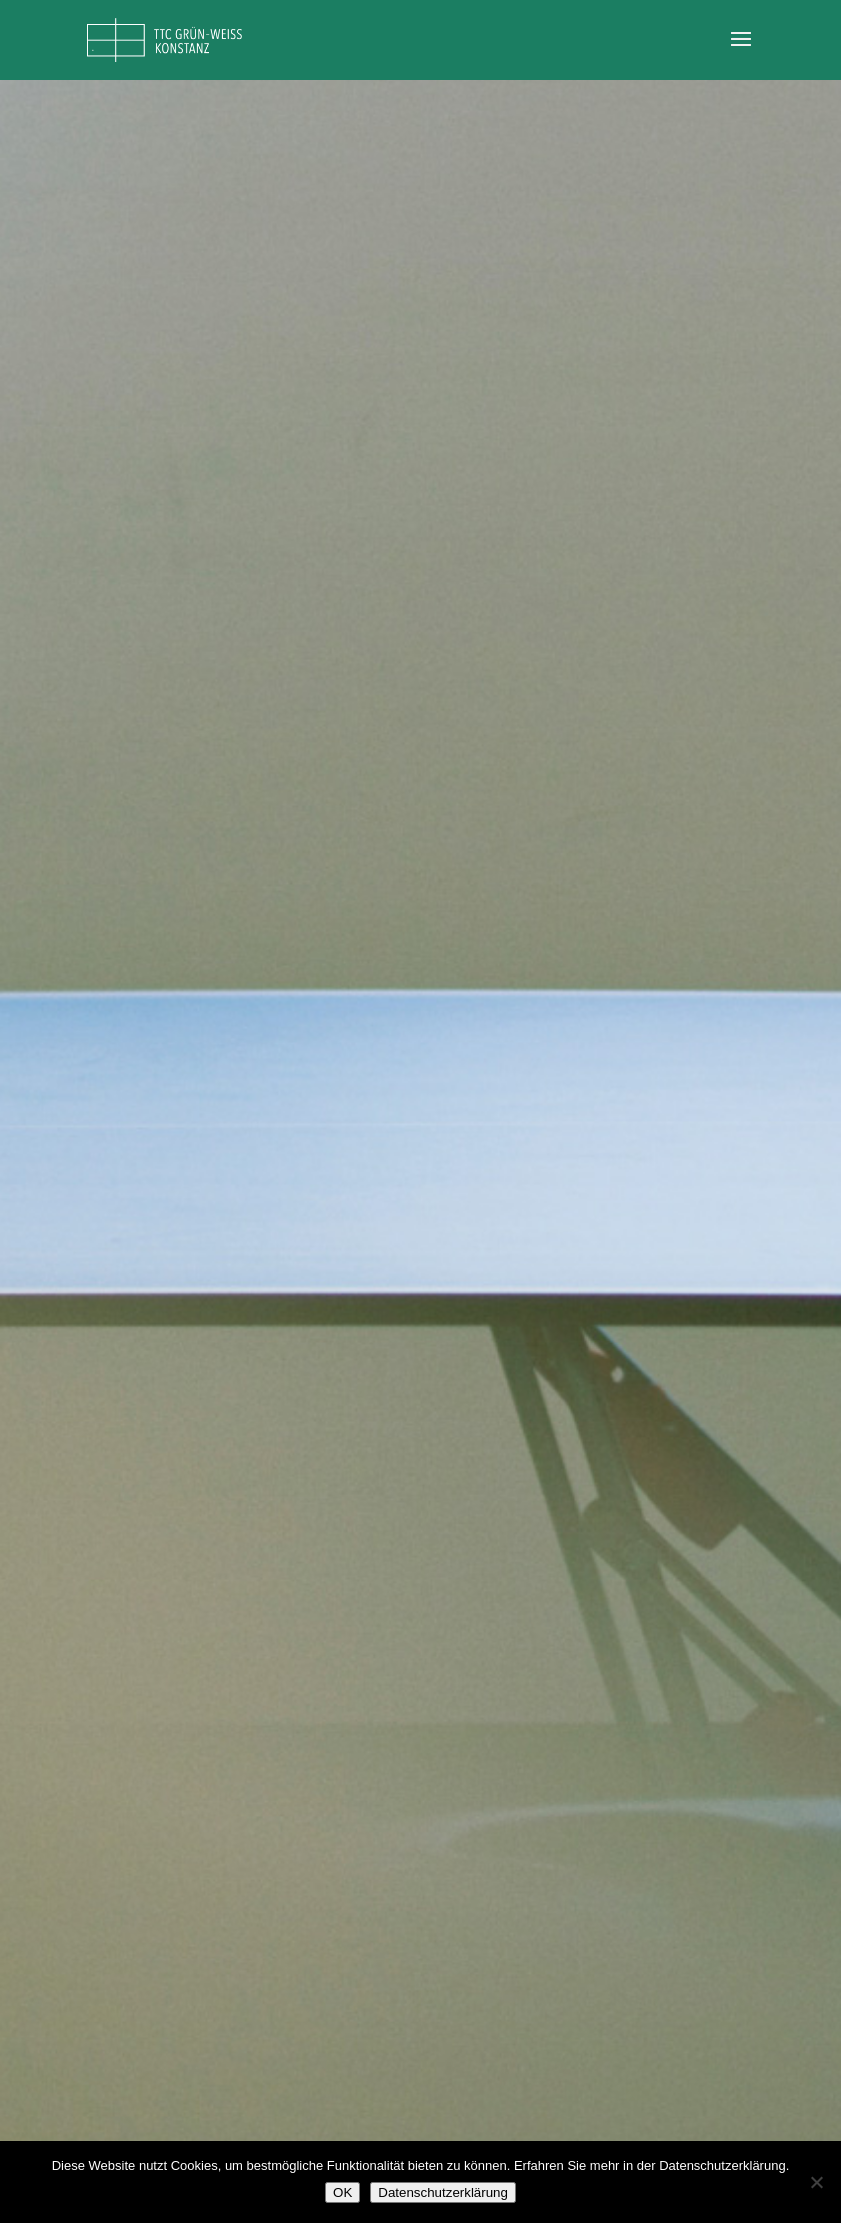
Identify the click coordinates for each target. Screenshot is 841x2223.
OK (342, 2192)
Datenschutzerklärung (443, 2192)
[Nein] (816, 2182)
